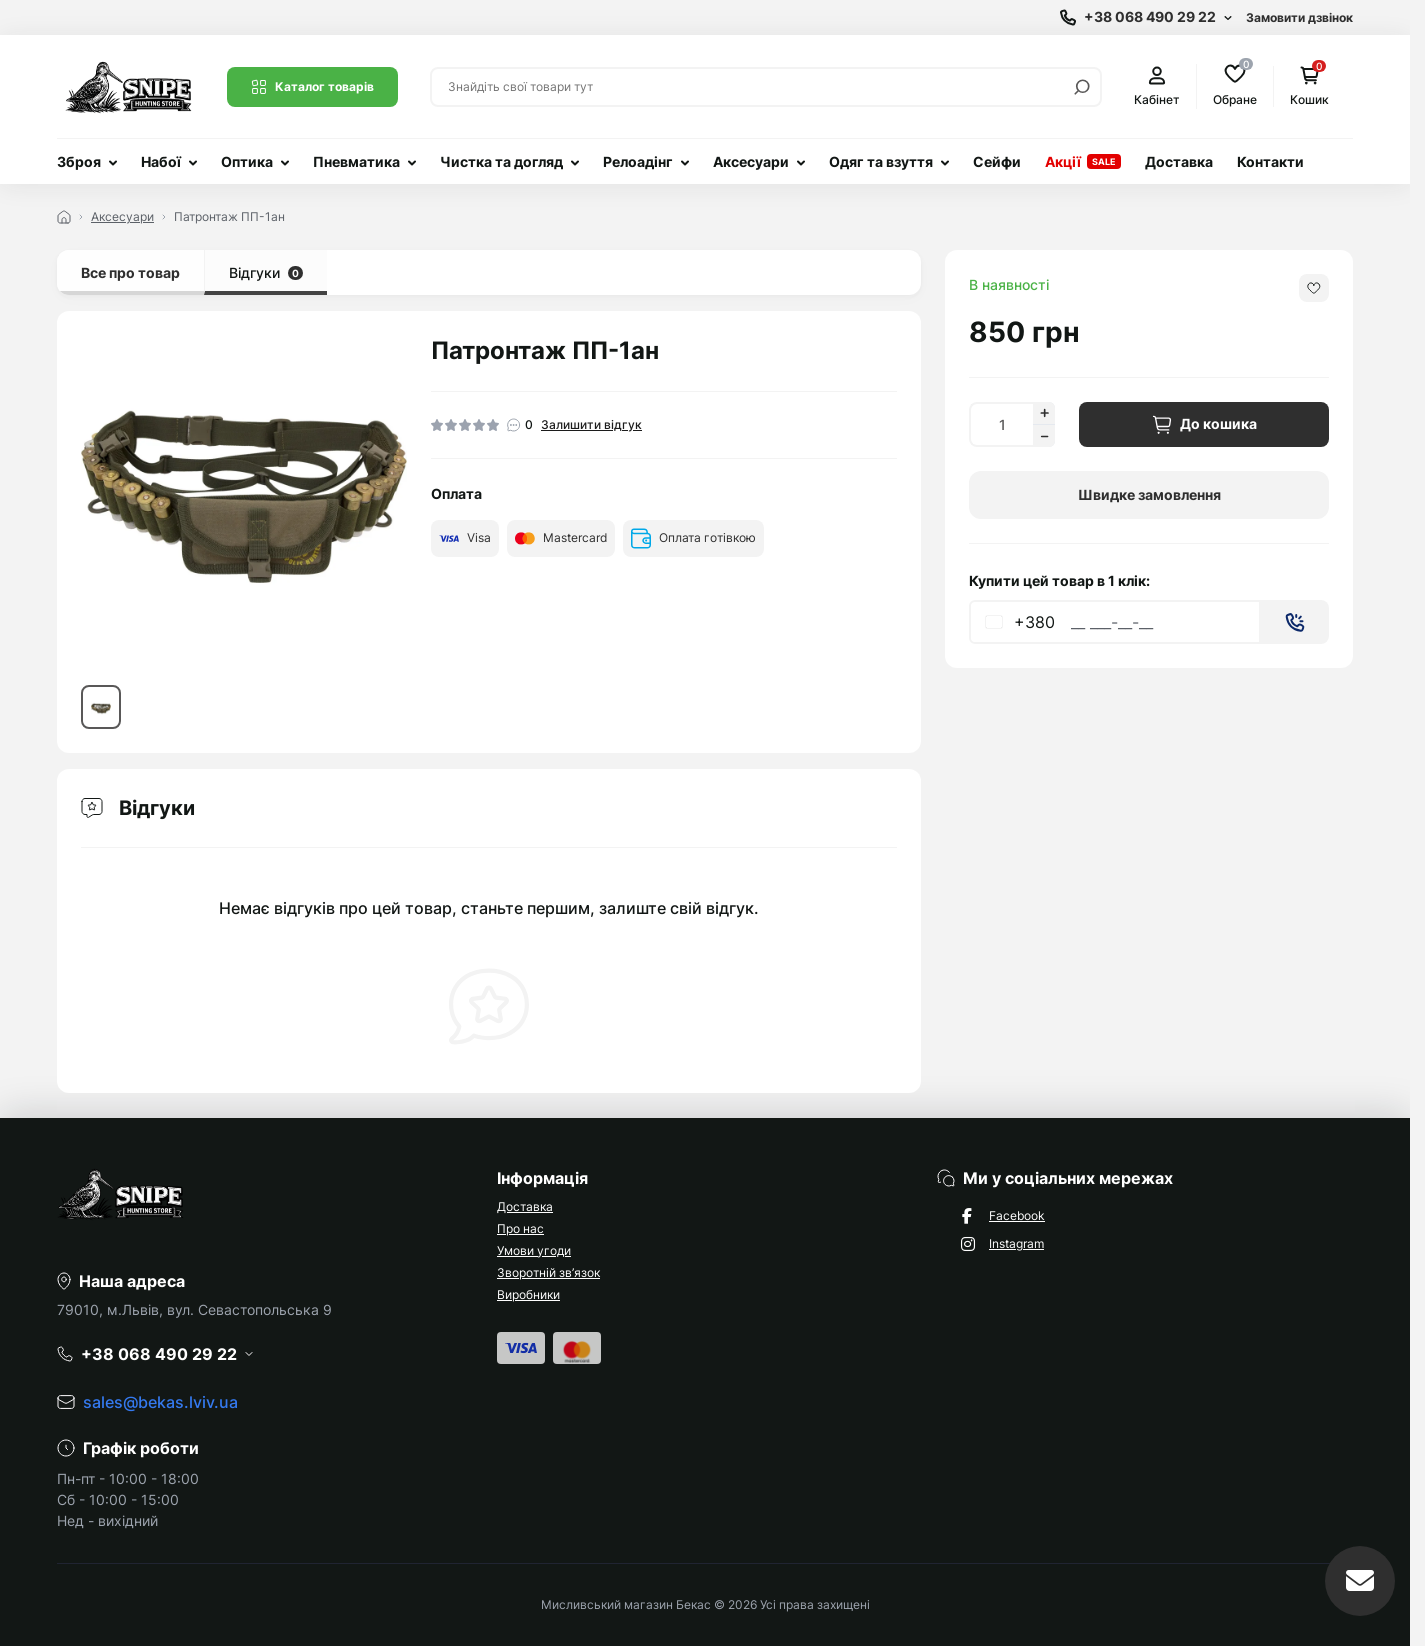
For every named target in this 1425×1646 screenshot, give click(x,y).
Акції (1063, 161)
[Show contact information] (1146, 17)
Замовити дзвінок (1299, 17)
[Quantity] (1001, 424)
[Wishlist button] (1314, 288)
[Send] (1295, 622)
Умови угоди (534, 1250)
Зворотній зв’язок (548, 1272)
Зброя (79, 161)
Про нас (520, 1228)
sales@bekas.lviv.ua (160, 1402)
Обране (1235, 85)
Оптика (247, 161)
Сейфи (997, 161)
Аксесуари (751, 161)
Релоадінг (638, 161)
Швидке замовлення (1149, 494)
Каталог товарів (312, 87)
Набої (161, 161)
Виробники (528, 1294)
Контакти (1270, 161)
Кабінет (1157, 86)
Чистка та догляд (501, 161)
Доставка (1179, 161)
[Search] (1082, 87)
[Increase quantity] (1044, 413)
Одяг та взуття (881, 161)
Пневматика (356, 161)
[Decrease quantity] (1044, 436)
